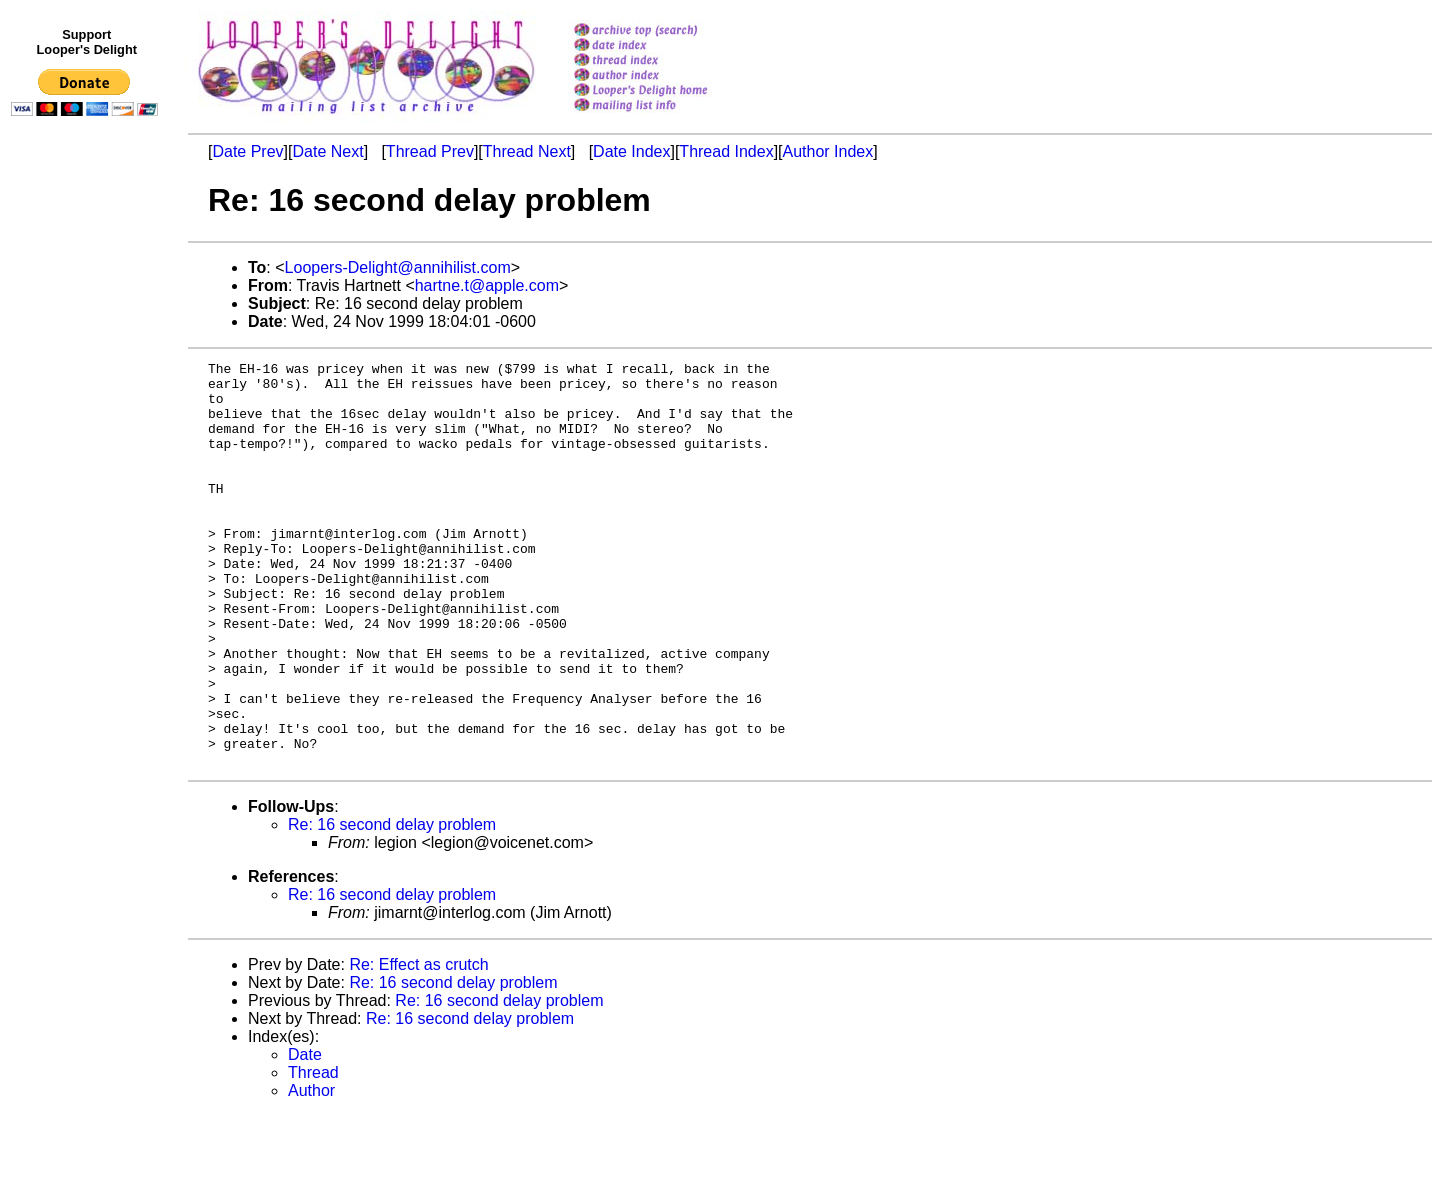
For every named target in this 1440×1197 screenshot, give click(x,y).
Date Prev (247, 151)
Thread (313, 1153)
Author (311, 1171)
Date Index (631, 151)
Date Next (327, 151)
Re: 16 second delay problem (392, 905)
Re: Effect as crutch (418, 1045)
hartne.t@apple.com (487, 285)
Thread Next (527, 151)
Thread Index (726, 151)
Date (305, 1135)
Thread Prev (430, 151)
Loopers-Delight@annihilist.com (398, 267)
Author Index (828, 151)
